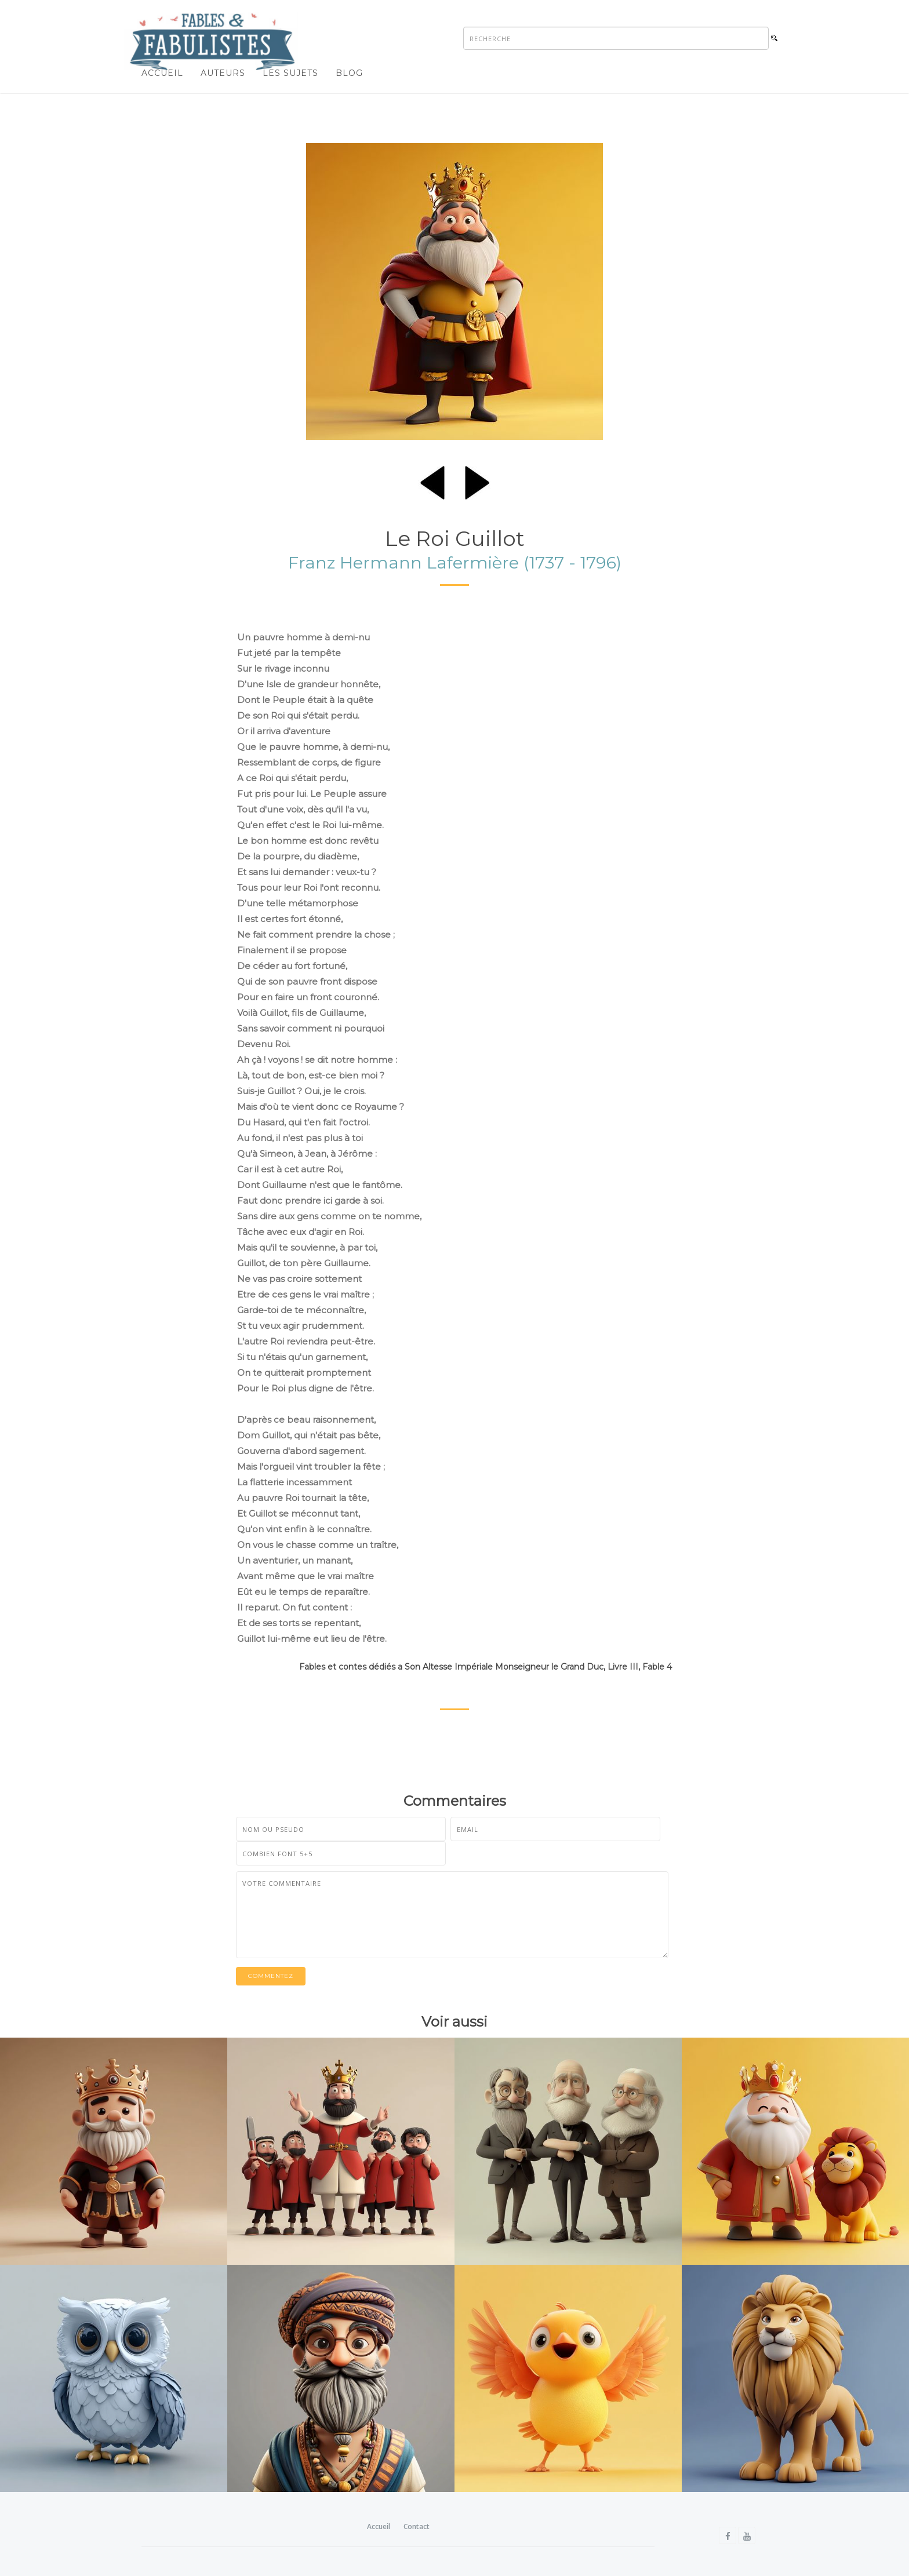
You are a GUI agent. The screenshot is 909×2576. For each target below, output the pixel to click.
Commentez (270, 1976)
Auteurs (223, 73)
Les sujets (290, 73)
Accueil (162, 73)
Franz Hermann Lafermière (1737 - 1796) (454, 562)
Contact (416, 2526)
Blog (349, 73)
